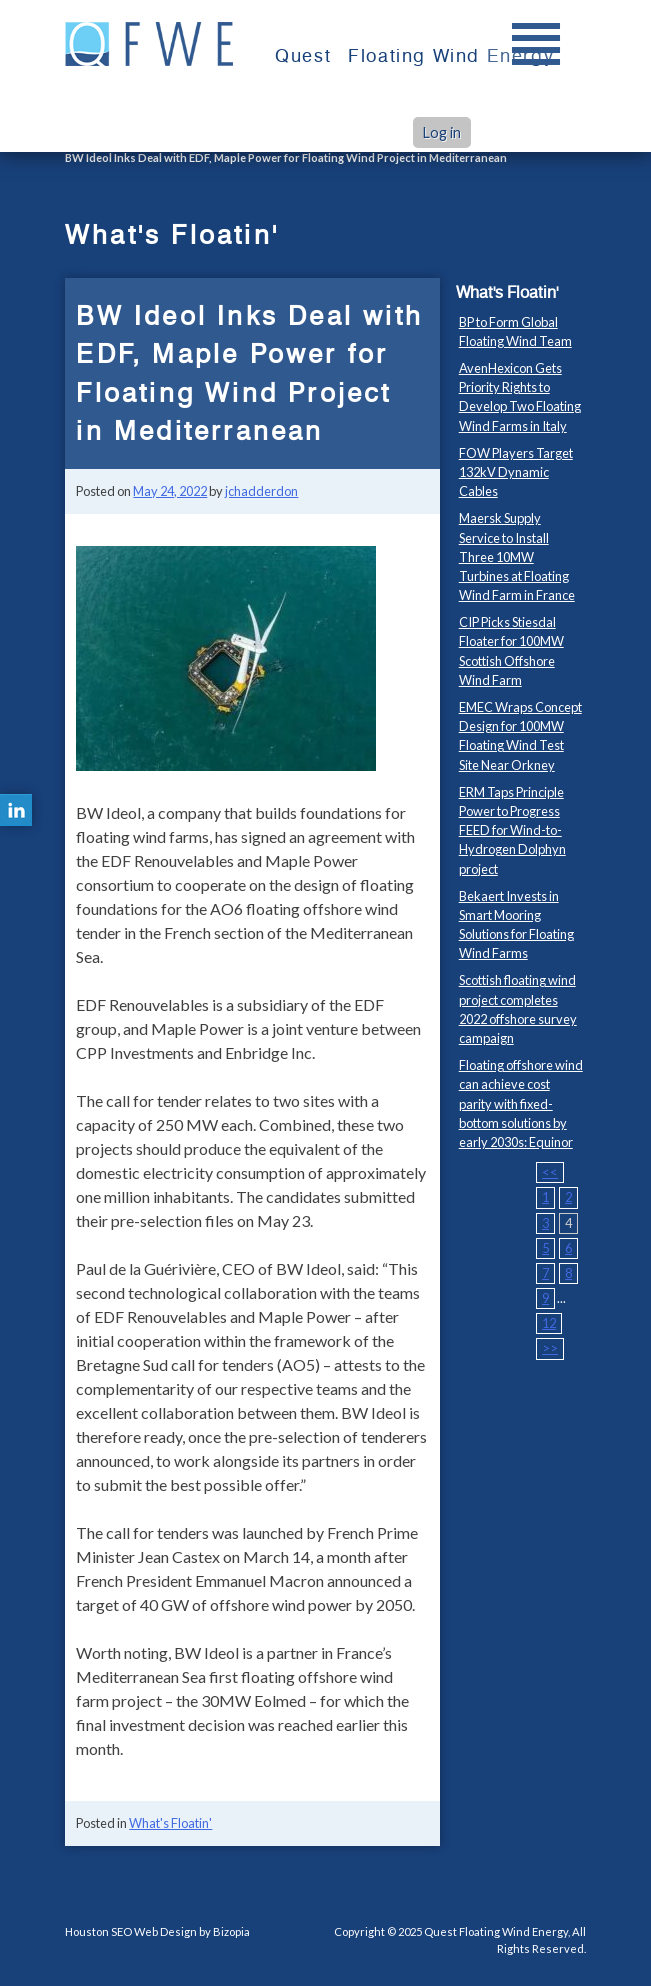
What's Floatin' (170, 1823)
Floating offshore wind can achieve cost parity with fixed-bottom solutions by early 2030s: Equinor (521, 1103)
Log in (442, 132)
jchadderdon (261, 491)
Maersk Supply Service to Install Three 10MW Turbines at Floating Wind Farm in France (517, 556)
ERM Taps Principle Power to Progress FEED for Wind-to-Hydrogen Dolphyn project (512, 830)
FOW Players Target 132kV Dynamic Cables (516, 472)
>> (550, 1348)
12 (549, 1323)
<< (550, 1172)
